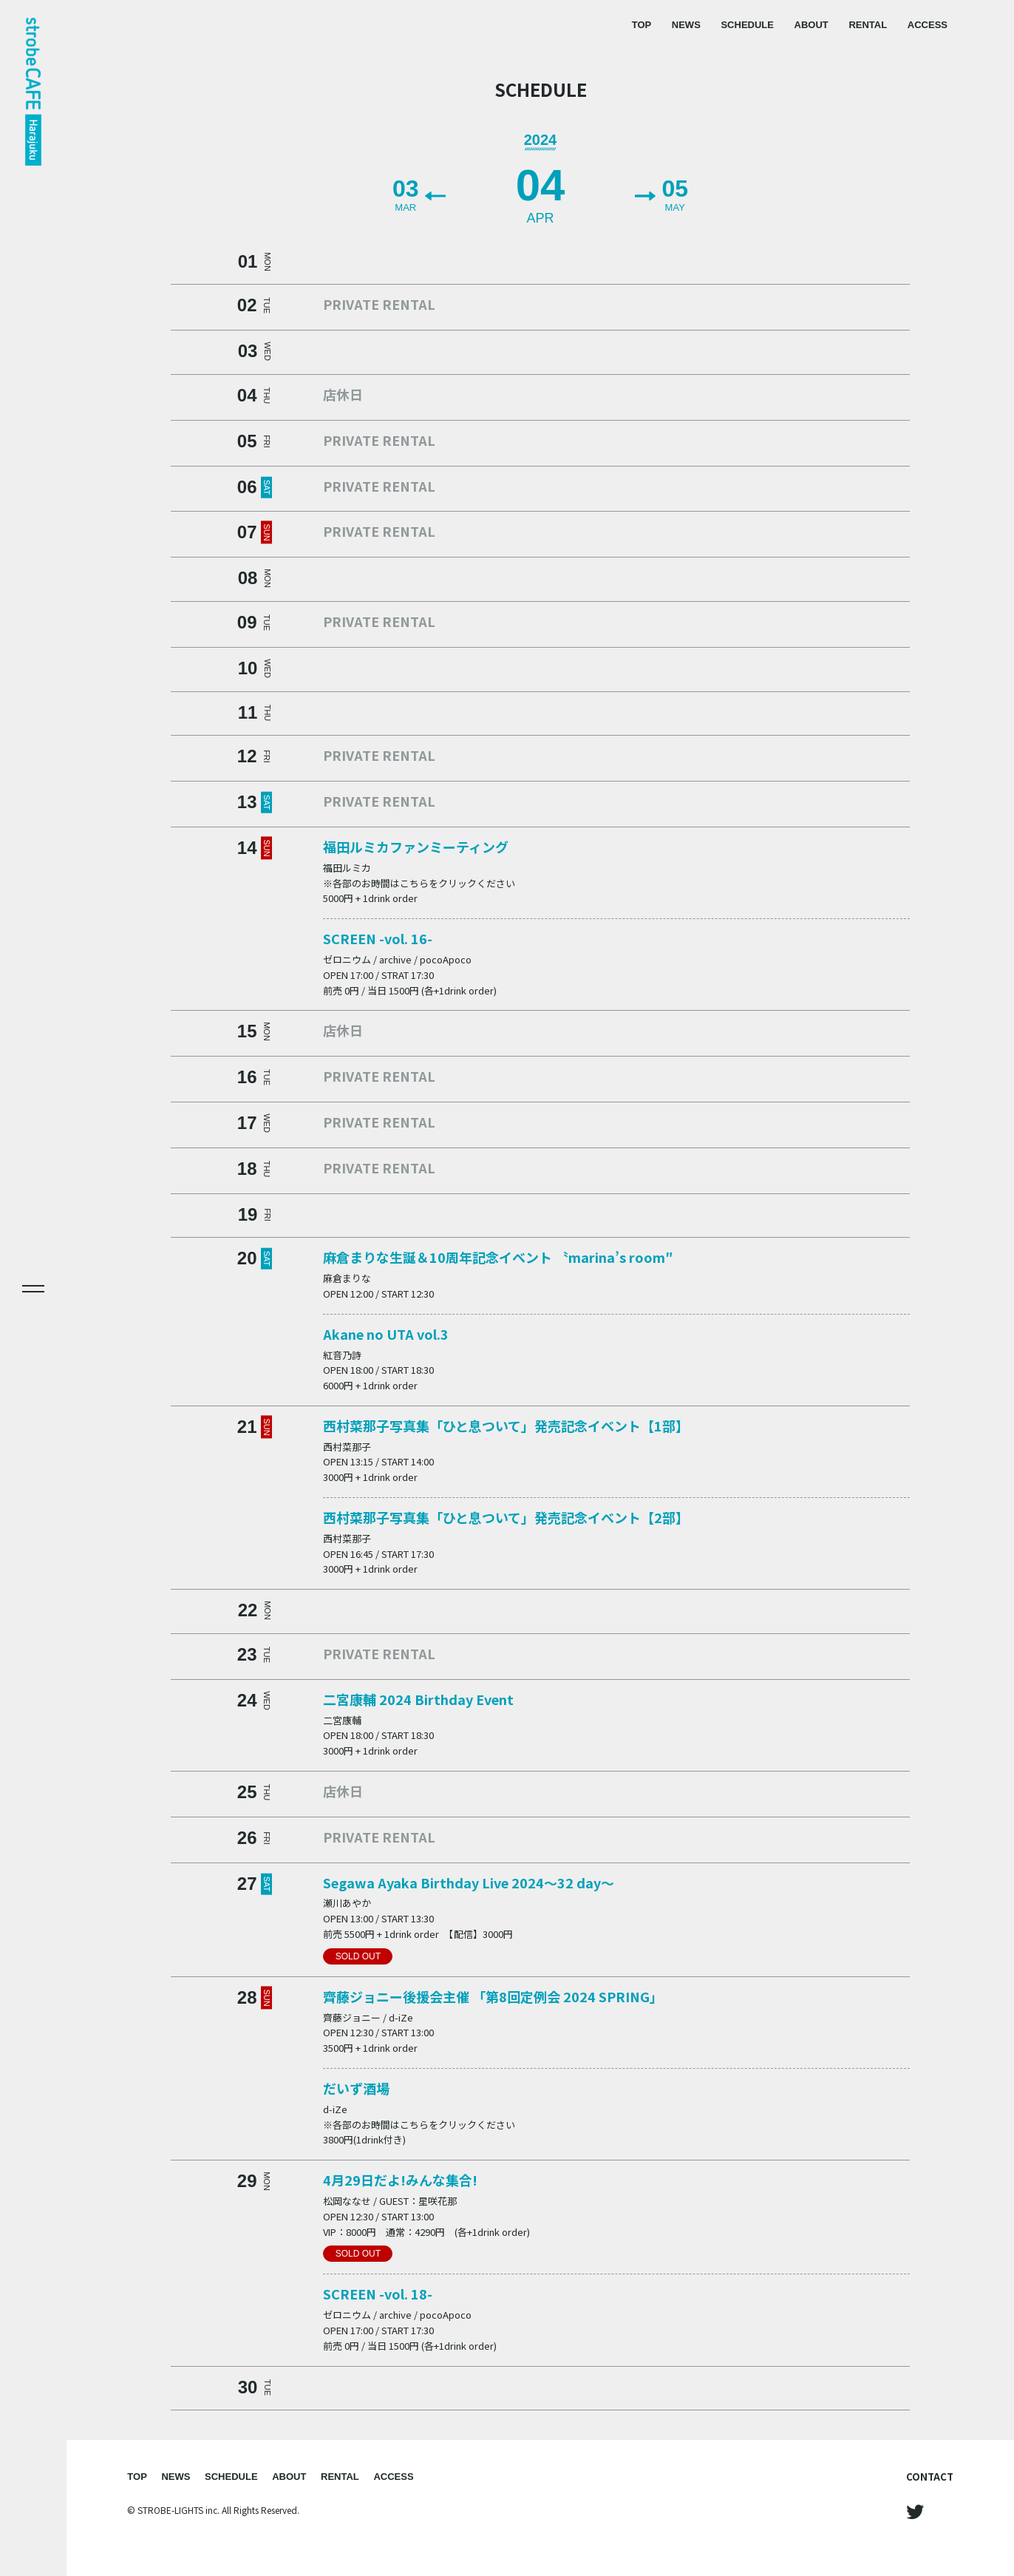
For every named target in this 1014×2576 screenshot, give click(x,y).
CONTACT (929, 2477)
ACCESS (927, 24)
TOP (642, 24)
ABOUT (811, 24)
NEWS (686, 24)
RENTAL (867, 24)
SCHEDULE (747, 24)
